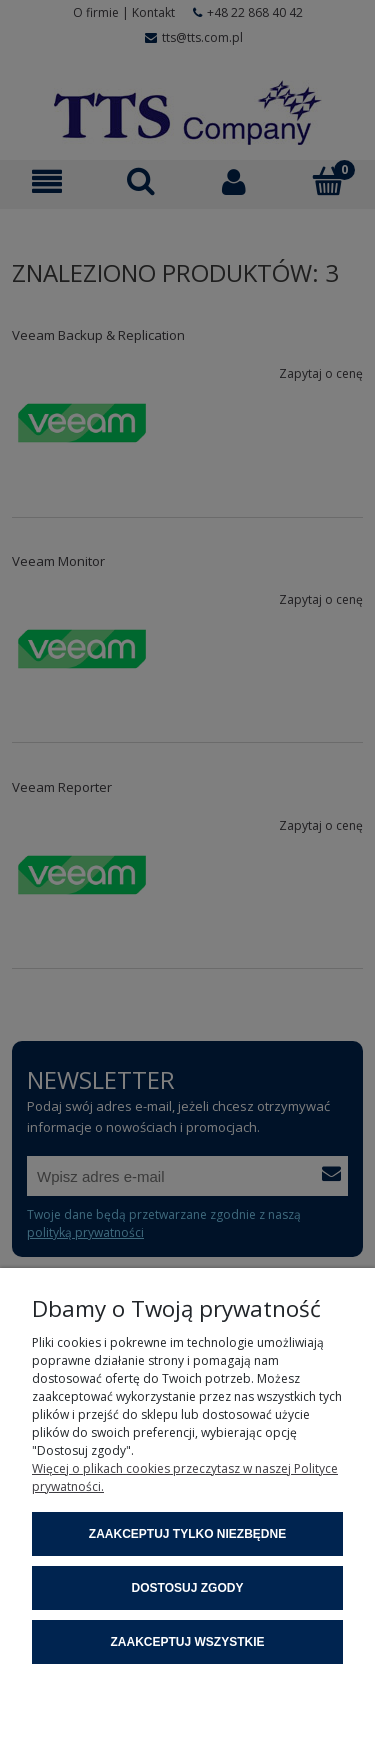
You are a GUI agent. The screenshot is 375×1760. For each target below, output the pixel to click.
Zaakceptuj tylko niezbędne (187, 1534)
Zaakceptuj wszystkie (187, 1642)
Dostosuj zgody (188, 1588)
